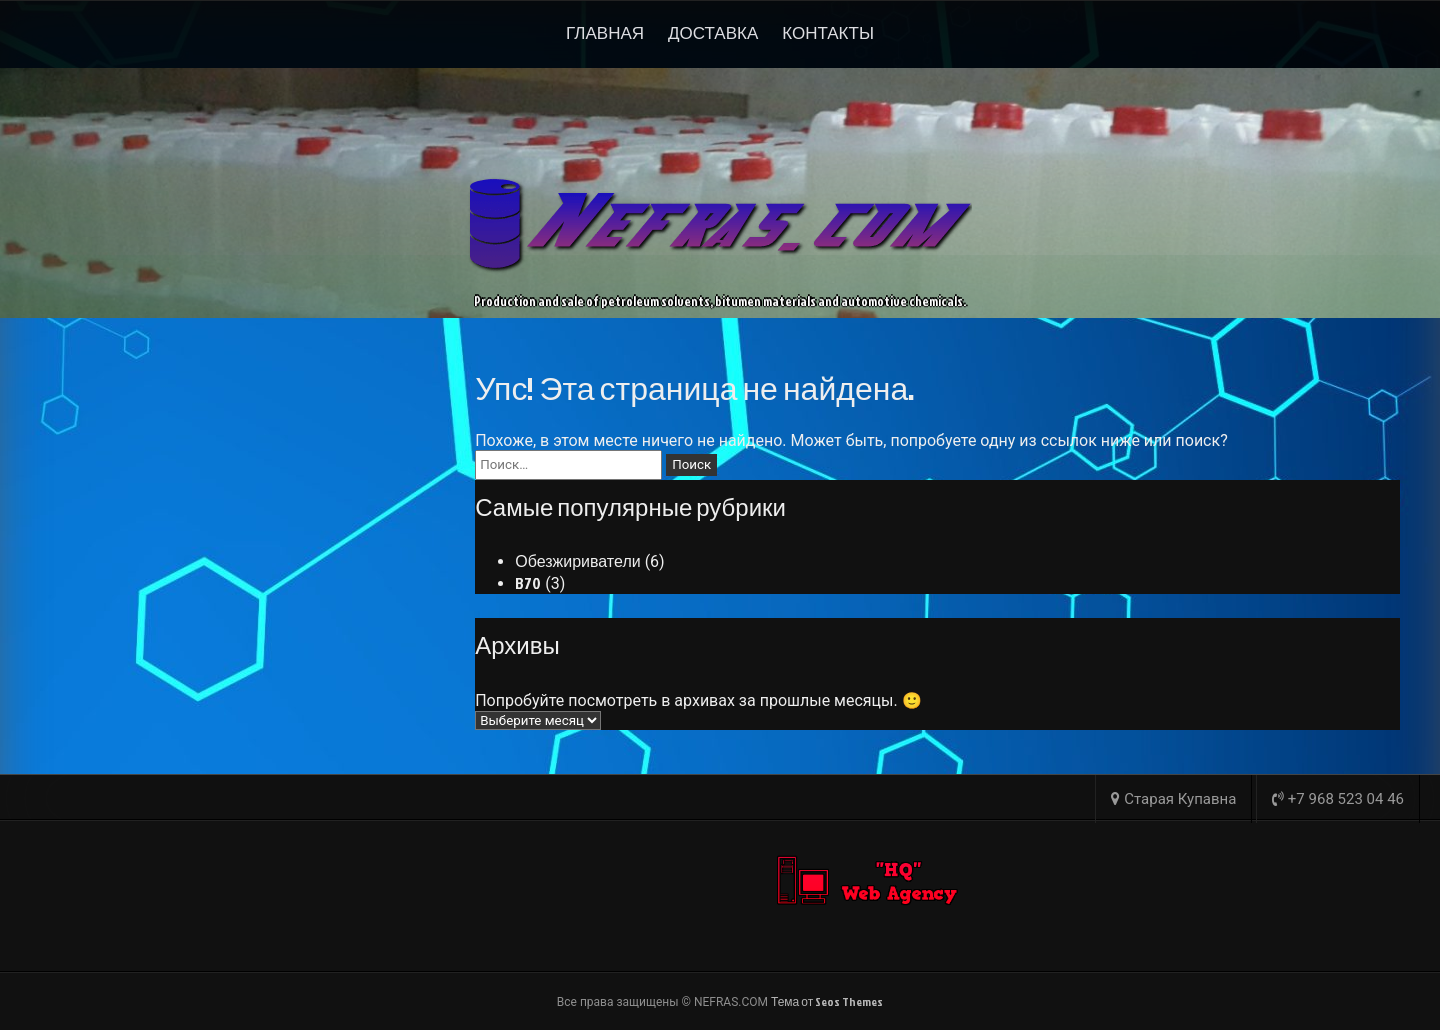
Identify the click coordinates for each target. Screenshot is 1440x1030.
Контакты (828, 32)
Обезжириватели (577, 561)
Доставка (713, 32)
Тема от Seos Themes (827, 1001)
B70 (528, 583)
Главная (605, 32)
